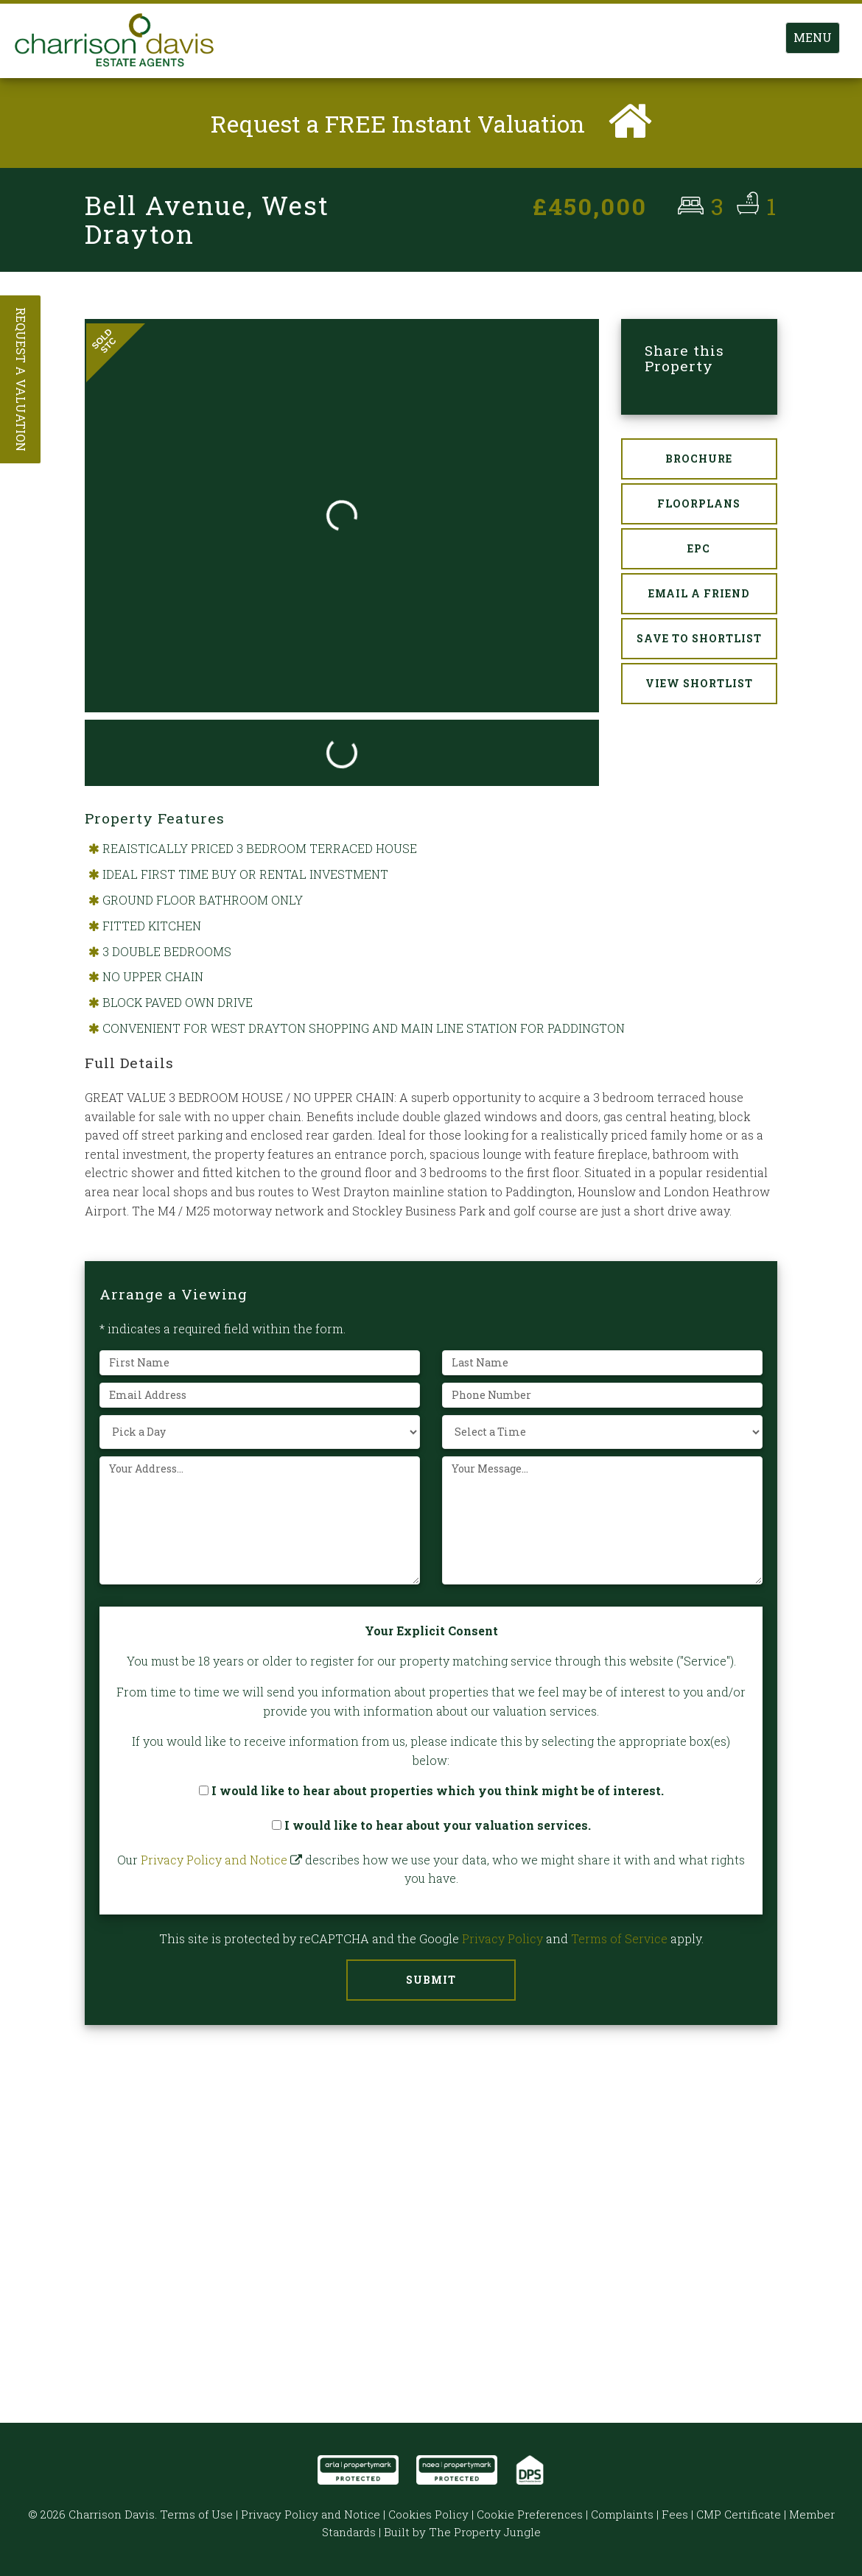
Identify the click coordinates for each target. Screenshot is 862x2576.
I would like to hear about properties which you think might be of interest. (431, 1791)
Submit (431, 1980)
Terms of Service (619, 1938)
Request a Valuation (21, 379)
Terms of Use (196, 2514)
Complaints (622, 2514)
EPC (698, 549)
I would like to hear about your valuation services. (431, 1825)
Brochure (698, 459)
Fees (675, 2514)
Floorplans (698, 504)
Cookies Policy (428, 2514)
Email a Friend (698, 594)
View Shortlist (699, 684)
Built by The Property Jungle (462, 2531)
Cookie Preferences (530, 2514)
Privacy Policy (502, 1938)
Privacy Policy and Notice (214, 1859)
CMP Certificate (738, 2514)
